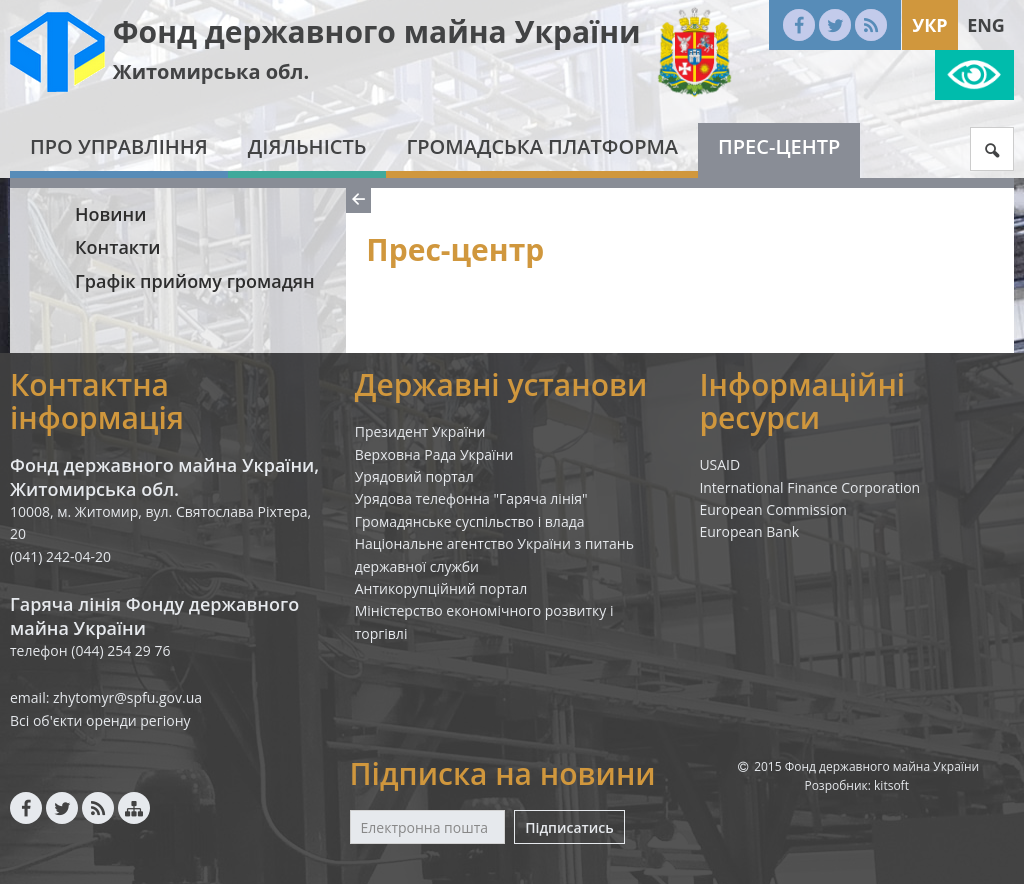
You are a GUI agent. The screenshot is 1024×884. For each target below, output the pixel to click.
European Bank (749, 531)
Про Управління (119, 146)
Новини (110, 214)
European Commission (773, 509)
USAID (719, 464)
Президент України (420, 431)
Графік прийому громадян (195, 281)
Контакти (118, 247)
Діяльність (307, 146)
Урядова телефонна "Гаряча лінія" (471, 498)
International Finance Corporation (809, 487)
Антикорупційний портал (441, 588)
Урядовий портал (414, 476)
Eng (986, 25)
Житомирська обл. (211, 71)
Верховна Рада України (434, 454)
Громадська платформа (542, 146)
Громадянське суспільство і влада (470, 521)
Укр (929, 25)
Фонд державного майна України (377, 31)
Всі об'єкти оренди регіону (100, 720)
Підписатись (569, 827)
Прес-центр (779, 146)
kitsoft (891, 785)
